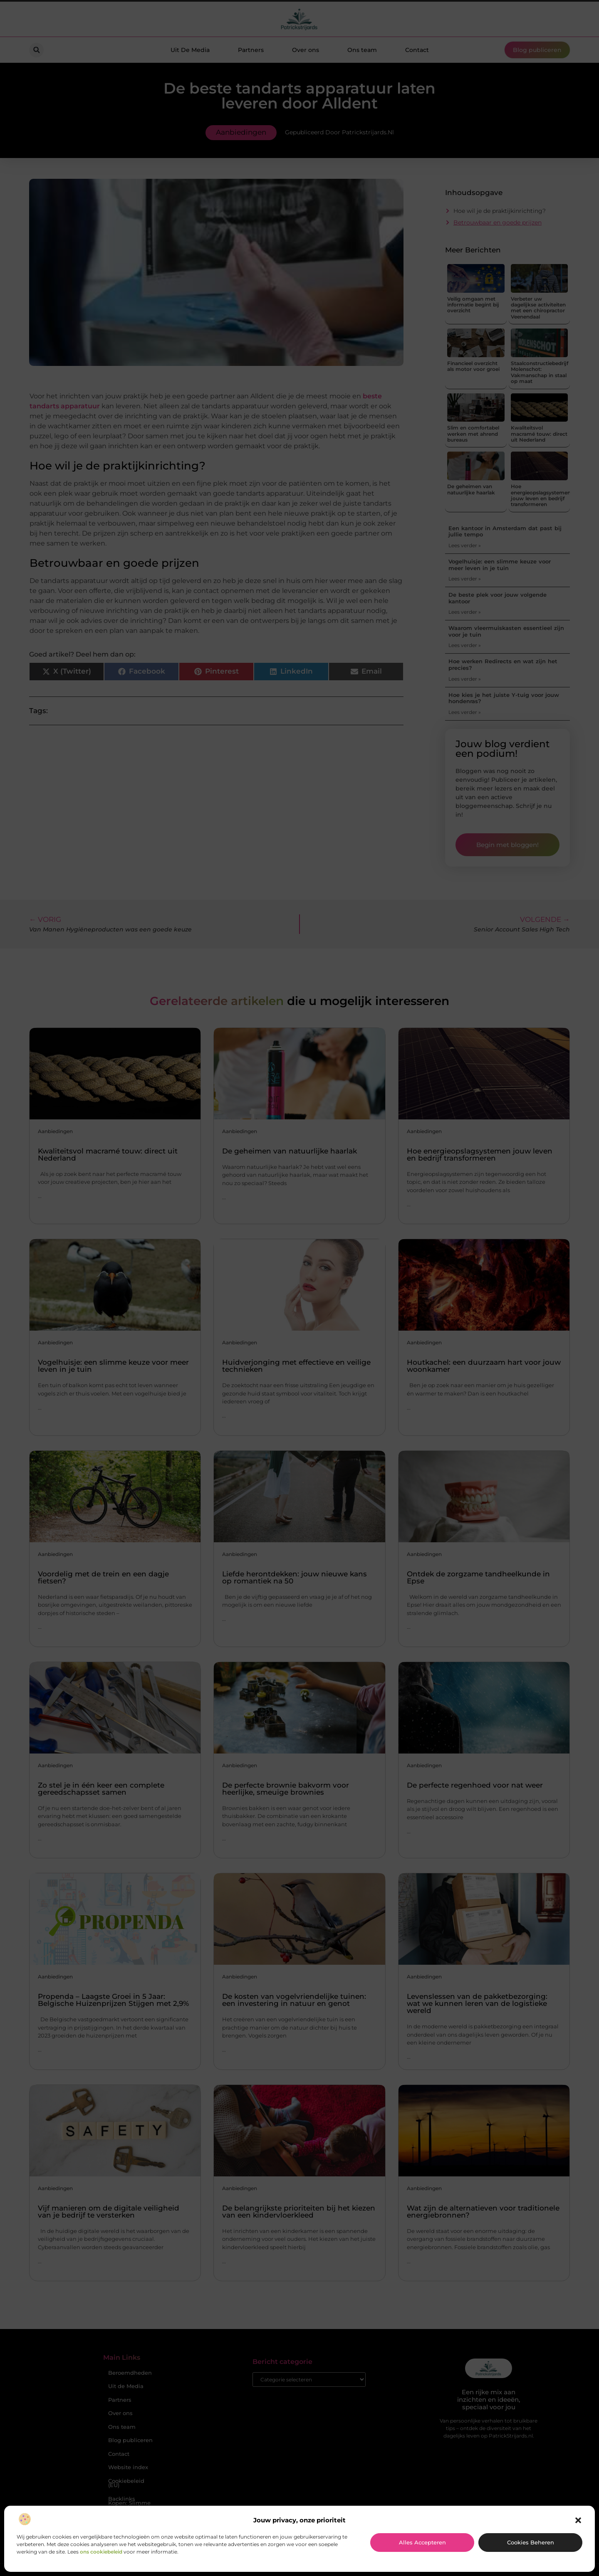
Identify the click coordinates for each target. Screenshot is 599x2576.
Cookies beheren (530, 2542)
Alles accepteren (422, 2542)
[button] (578, 2520)
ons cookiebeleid (101, 2552)
